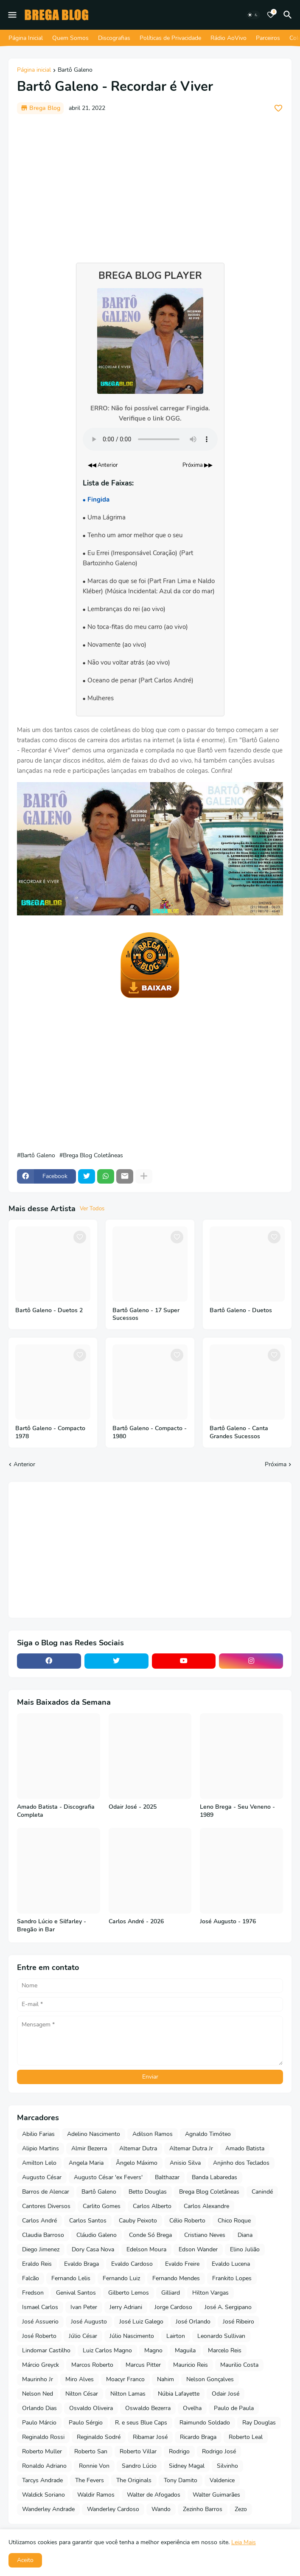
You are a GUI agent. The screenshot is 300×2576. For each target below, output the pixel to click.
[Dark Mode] (253, 15)
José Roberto (39, 2336)
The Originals (133, 2480)
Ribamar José (150, 2437)
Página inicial (34, 70)
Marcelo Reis (224, 2350)
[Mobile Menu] (12, 15)
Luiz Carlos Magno (107, 2350)
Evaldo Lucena (231, 2264)
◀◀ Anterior (103, 465)
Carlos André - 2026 (136, 1921)
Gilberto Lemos (128, 2293)
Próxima (275, 1464)
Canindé (262, 2192)
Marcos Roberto (92, 2365)
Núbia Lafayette (178, 2394)
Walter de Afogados (153, 2495)
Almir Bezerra (89, 2148)
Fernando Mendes (176, 2278)
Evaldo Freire (182, 2264)
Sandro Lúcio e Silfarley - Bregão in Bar (51, 1925)
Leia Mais (243, 2542)
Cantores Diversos (46, 2206)
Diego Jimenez (40, 2249)
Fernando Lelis (70, 2278)
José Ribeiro (238, 2322)
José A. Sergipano (228, 2307)
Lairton (175, 2336)
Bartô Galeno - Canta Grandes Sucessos (239, 1432)
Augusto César (42, 2177)
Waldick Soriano (43, 2495)
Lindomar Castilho (46, 2350)
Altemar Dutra (138, 2148)
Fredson (33, 2293)
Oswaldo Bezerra (148, 2408)
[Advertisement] (150, 184)
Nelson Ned (37, 2394)
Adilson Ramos (152, 2134)
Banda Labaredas (214, 2177)
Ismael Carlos (40, 2307)
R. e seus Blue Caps (141, 2423)
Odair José (225, 2394)
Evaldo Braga (81, 2264)
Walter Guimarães (216, 2495)
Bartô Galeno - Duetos (241, 1310)
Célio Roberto (187, 2221)
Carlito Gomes (102, 2206)
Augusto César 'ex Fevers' (108, 2177)
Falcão (30, 2278)
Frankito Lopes (232, 2278)
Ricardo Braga (198, 2437)
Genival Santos (76, 2293)
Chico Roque (234, 2221)
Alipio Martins (40, 2148)
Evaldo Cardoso (132, 2264)
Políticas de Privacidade (170, 38)
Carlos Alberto (152, 2206)
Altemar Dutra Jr (191, 2148)
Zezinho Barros (202, 2509)
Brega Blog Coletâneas (93, 1156)
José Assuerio (40, 2322)
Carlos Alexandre (206, 2206)
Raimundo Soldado (204, 2423)
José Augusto (89, 2322)
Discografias (114, 38)
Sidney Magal (187, 2466)
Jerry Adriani (125, 2307)
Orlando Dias (39, 2408)
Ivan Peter (83, 2307)
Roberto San (90, 2451)
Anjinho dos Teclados (241, 2163)
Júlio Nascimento (131, 2336)
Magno (153, 2350)
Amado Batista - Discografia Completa (56, 1811)
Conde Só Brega (150, 2235)
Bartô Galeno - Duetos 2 (49, 1310)
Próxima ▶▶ (197, 465)
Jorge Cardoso (173, 2307)
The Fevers (89, 2480)
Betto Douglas (148, 2192)
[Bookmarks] (270, 15)
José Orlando (193, 2322)
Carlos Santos (88, 2221)
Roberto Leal (246, 2437)
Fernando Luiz (121, 2278)
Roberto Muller (42, 2451)
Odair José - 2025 (133, 1807)
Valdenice (222, 2480)
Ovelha (192, 2408)
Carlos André (39, 2221)
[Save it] (278, 108)
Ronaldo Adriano (44, 2466)
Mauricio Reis (190, 2365)
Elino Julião (245, 2249)
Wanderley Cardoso (113, 2509)
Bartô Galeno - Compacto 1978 (50, 1432)
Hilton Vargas (210, 2293)
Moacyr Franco (125, 2379)
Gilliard (170, 2293)
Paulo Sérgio (86, 2423)
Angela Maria (86, 2163)
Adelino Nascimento (93, 2134)
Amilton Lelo (39, 2163)
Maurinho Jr (37, 2379)
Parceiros (268, 38)
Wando (161, 2509)
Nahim (165, 2379)
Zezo (241, 2509)
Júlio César (83, 2336)
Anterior (24, 1464)
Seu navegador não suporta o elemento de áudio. (150, 439)
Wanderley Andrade (48, 2509)
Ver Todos (92, 1208)
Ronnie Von (94, 2466)
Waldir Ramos (96, 2495)
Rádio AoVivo (228, 38)
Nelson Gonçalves (210, 2379)
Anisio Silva (185, 2163)
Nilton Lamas (128, 2394)
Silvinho (227, 2466)
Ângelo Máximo (136, 2163)
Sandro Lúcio (139, 2466)
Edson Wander (198, 2249)
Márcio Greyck (40, 2365)
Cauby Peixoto (138, 2221)
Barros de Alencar (45, 2192)
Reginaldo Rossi (43, 2437)
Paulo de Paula (234, 2408)
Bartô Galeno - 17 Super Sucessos (145, 1314)
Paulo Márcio (39, 2423)
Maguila (185, 2350)
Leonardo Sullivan (221, 2336)
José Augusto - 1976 (228, 1921)
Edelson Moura (146, 2249)
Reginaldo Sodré (99, 2437)
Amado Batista (244, 2148)
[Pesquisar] (289, 15)
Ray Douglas (259, 2423)
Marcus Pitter (143, 2365)
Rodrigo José (219, 2451)
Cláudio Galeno (96, 2235)
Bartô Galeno (75, 70)
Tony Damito (180, 2480)
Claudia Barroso (43, 2235)
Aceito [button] (25, 2560)
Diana (245, 2235)
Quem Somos (70, 38)
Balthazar (167, 2177)
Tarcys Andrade (42, 2480)
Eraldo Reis (37, 2264)
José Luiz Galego (141, 2322)
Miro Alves (79, 2379)
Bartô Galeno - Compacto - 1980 (149, 1432)
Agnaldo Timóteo (208, 2134)
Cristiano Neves (204, 2235)
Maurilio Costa (239, 2365)
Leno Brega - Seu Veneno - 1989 (237, 1811)
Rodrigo (179, 2451)
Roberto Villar (138, 2451)
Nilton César (81, 2394)
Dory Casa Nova (93, 2249)
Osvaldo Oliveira (91, 2408)
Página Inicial (25, 38)
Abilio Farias (38, 2134)
